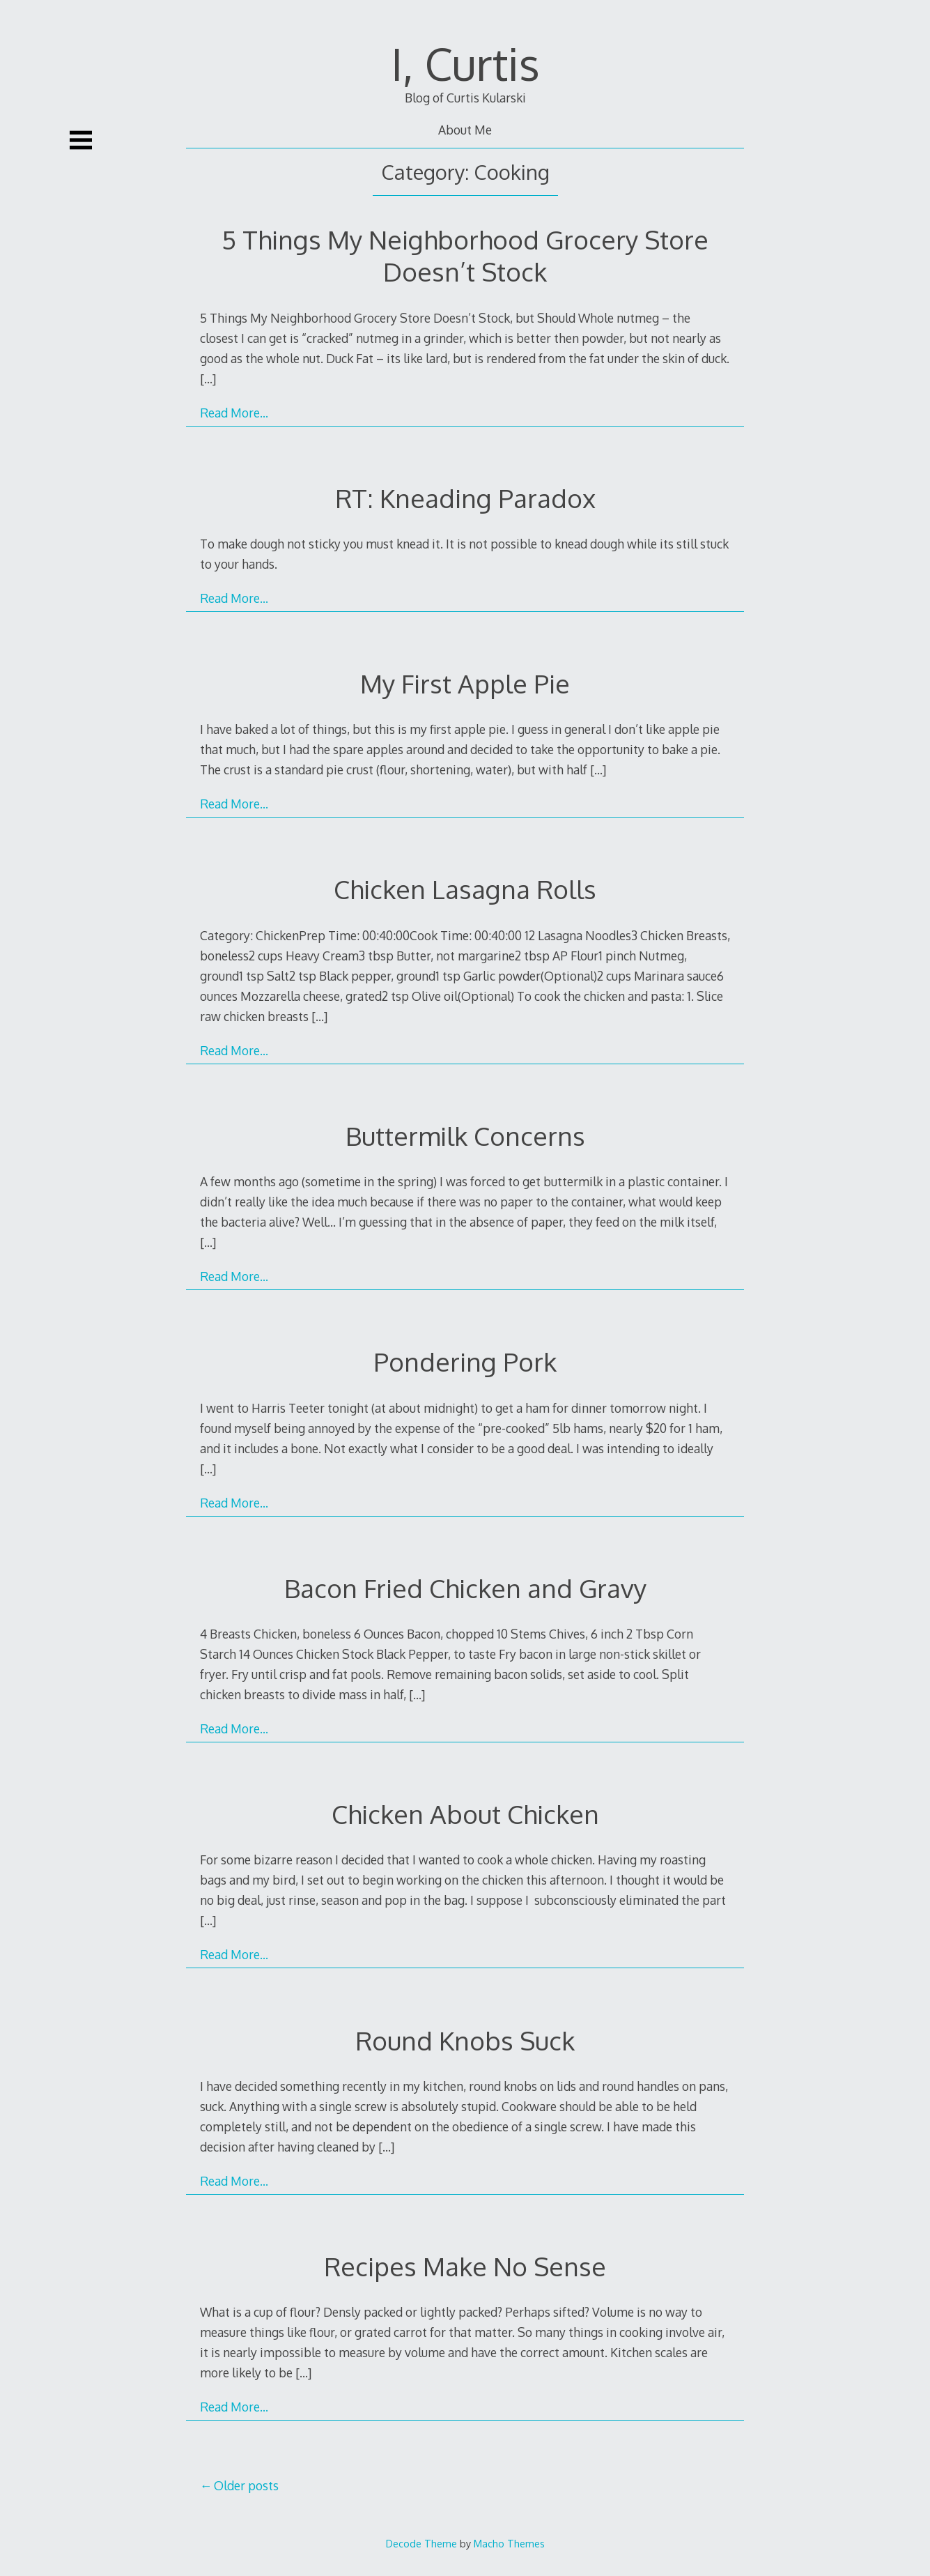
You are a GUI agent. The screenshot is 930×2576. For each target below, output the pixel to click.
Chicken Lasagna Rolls (465, 889)
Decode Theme (421, 2543)
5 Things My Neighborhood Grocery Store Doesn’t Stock (465, 255)
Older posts (246, 2485)
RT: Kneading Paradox (465, 498)
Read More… (234, 412)
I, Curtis (465, 63)
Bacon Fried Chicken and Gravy (465, 1588)
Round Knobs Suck (465, 2040)
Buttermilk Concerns (465, 1135)
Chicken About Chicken (465, 1813)
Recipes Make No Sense (465, 2266)
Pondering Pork (465, 1361)
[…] (208, 378)
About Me (465, 129)
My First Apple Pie (465, 683)
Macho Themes (509, 2543)
